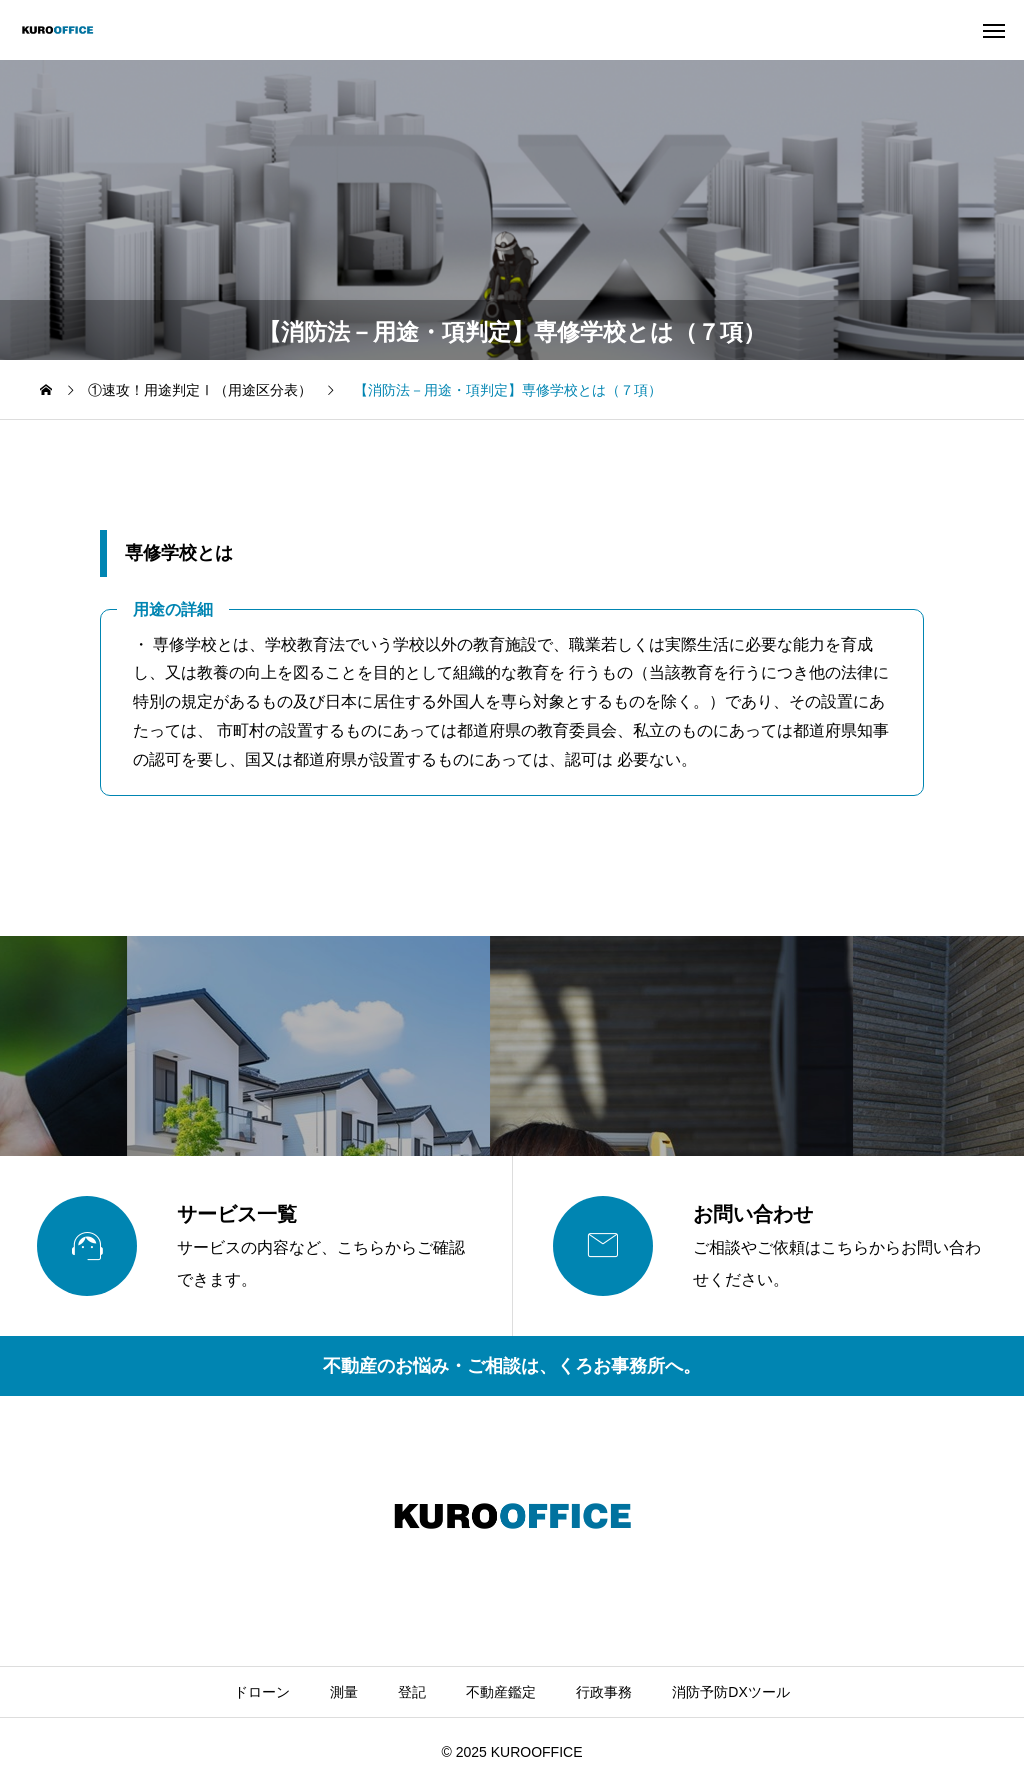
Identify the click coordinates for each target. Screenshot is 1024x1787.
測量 (344, 1692)
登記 (412, 1692)
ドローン (262, 1692)
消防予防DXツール (730, 1692)
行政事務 (604, 1692)
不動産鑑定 (501, 1692)
